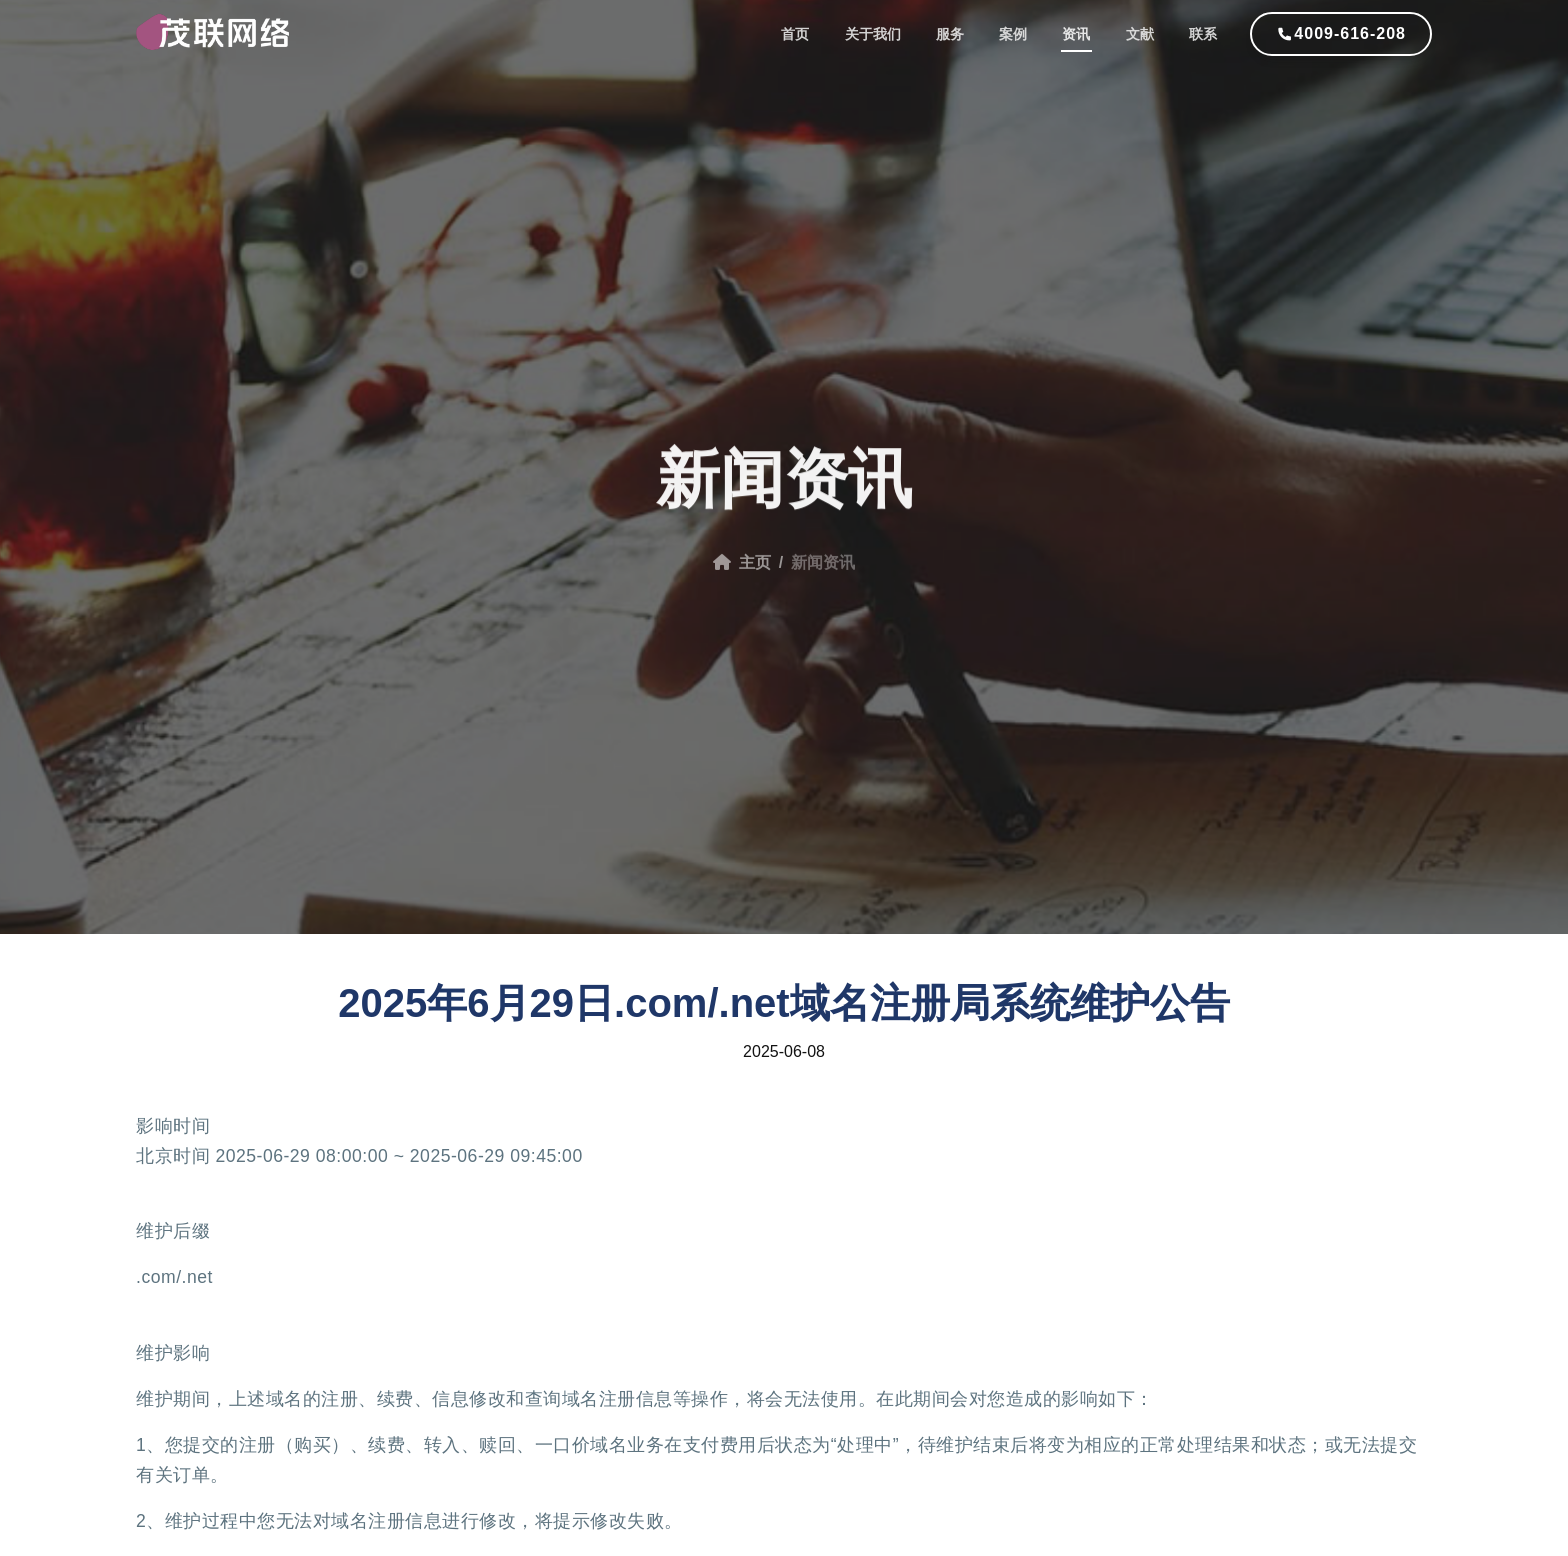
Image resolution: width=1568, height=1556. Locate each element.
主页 (742, 572)
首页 (816, 35)
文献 (1144, 35)
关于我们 (890, 35)
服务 (964, 35)
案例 (1024, 35)
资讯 (1084, 35)
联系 (1204, 35)
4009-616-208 (1350, 34)
